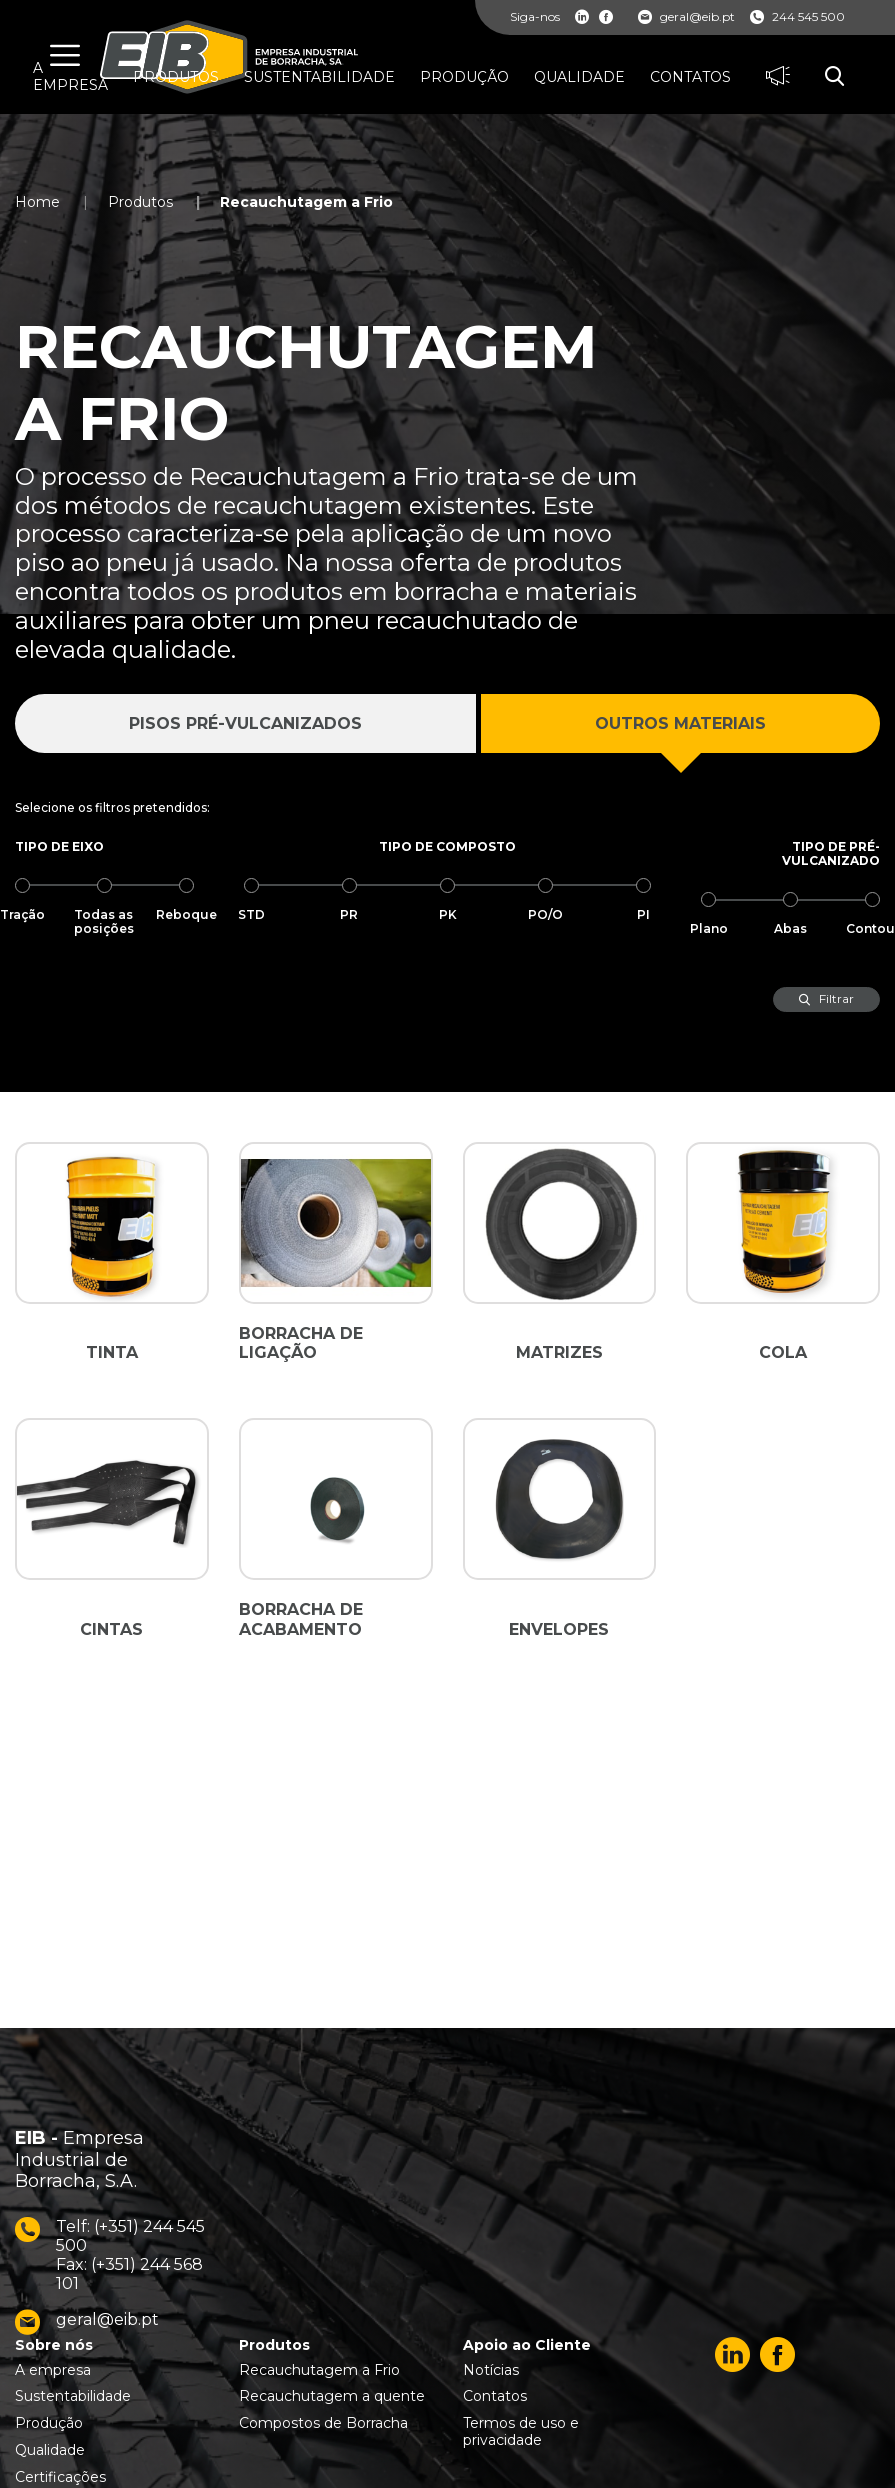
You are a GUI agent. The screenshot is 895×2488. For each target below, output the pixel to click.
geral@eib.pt (686, 17)
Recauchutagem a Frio (306, 202)
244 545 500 (797, 17)
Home (37, 202)
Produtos (140, 202)
